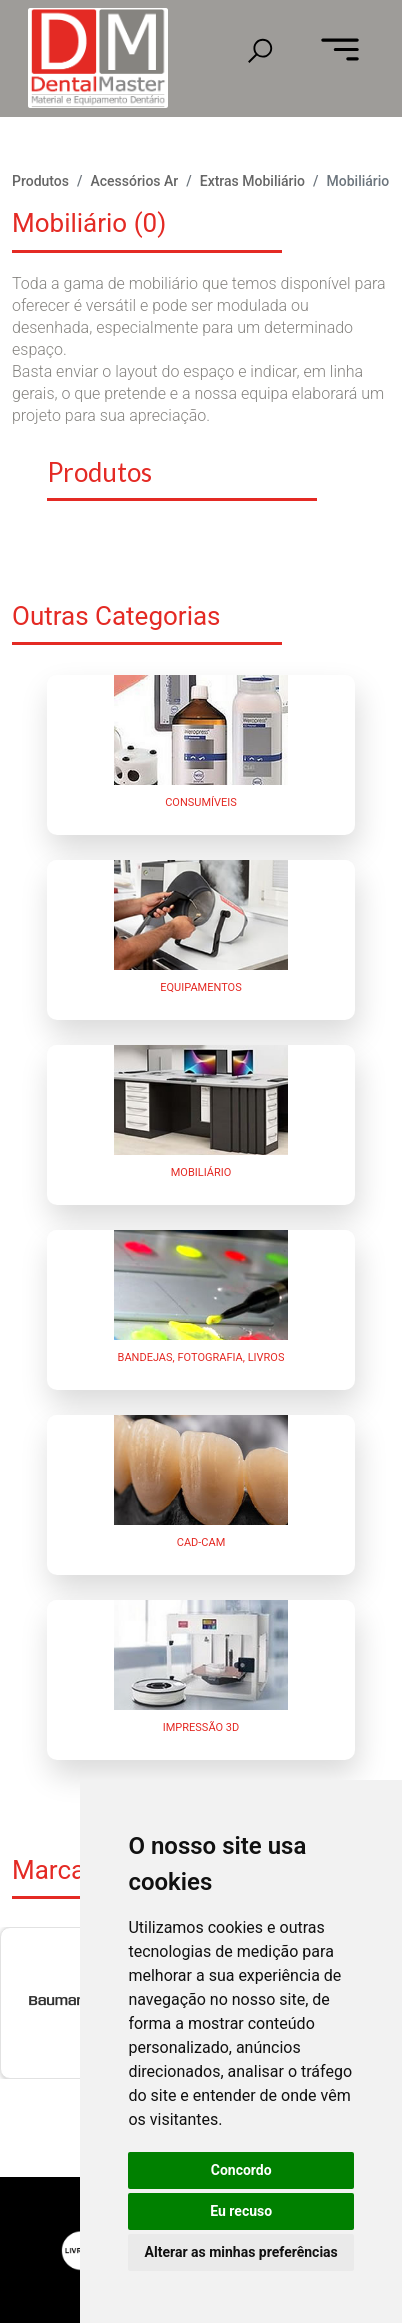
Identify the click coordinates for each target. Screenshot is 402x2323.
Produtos (40, 181)
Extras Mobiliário (252, 181)
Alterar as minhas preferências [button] (241, 2252)
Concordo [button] (241, 2170)
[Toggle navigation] (340, 51)
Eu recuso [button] (241, 2211)
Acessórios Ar (134, 181)
